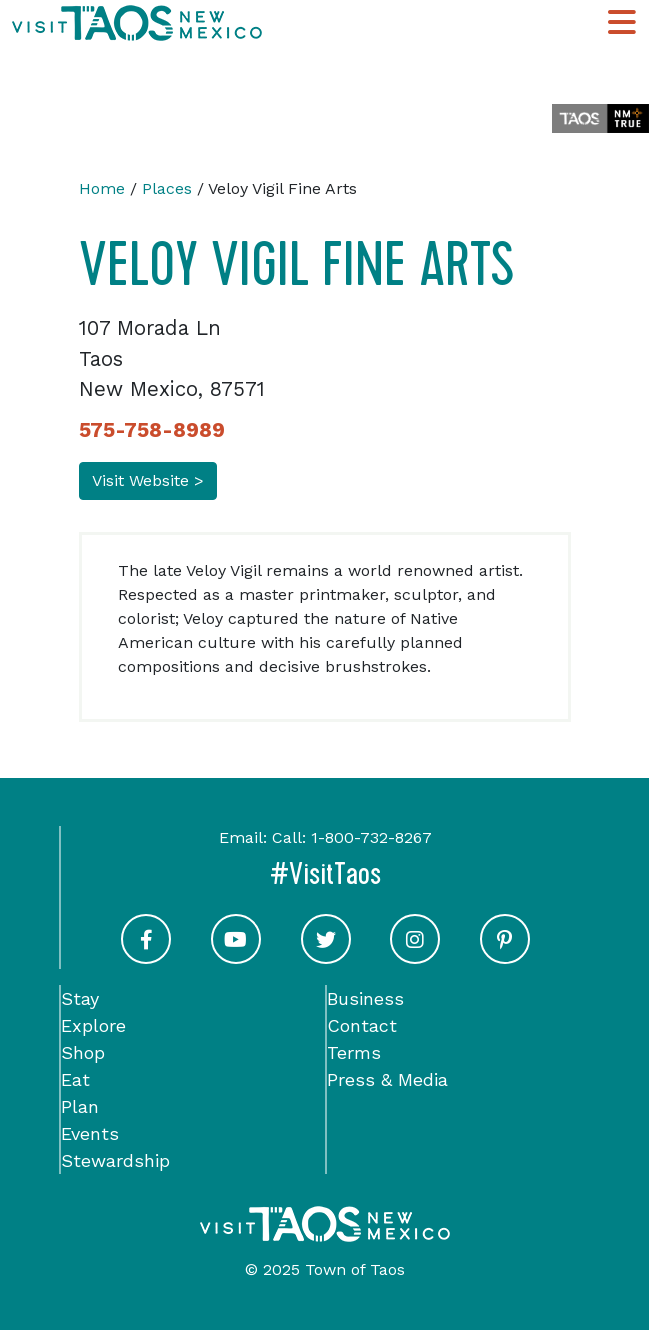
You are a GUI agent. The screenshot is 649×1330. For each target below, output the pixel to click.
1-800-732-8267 (371, 837)
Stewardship (115, 1160)
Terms (354, 1052)
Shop (83, 1052)
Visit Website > (148, 480)
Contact (362, 1025)
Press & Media (387, 1079)
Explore (93, 1025)
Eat (75, 1079)
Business (365, 998)
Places (167, 188)
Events (90, 1133)
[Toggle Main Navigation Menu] (622, 23)
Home (102, 188)
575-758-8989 (152, 430)
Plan (80, 1106)
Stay (80, 998)
